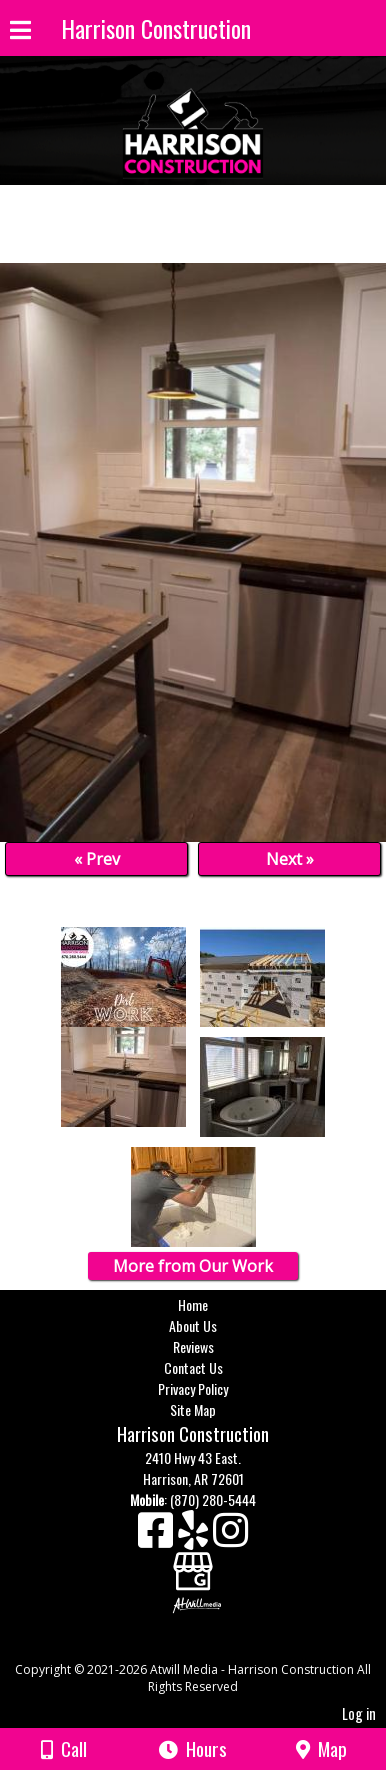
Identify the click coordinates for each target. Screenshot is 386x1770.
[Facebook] (158, 1537)
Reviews (193, 1346)
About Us (193, 1325)
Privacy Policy (193, 1388)
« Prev (97, 859)
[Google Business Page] (193, 1564)
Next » (290, 859)
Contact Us (193, 1367)
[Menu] (20, 33)
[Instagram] (230, 1537)
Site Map (193, 1409)
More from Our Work (193, 1266)
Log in (359, 1713)
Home (193, 1304)
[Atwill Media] (211, 1647)
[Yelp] (195, 1537)
